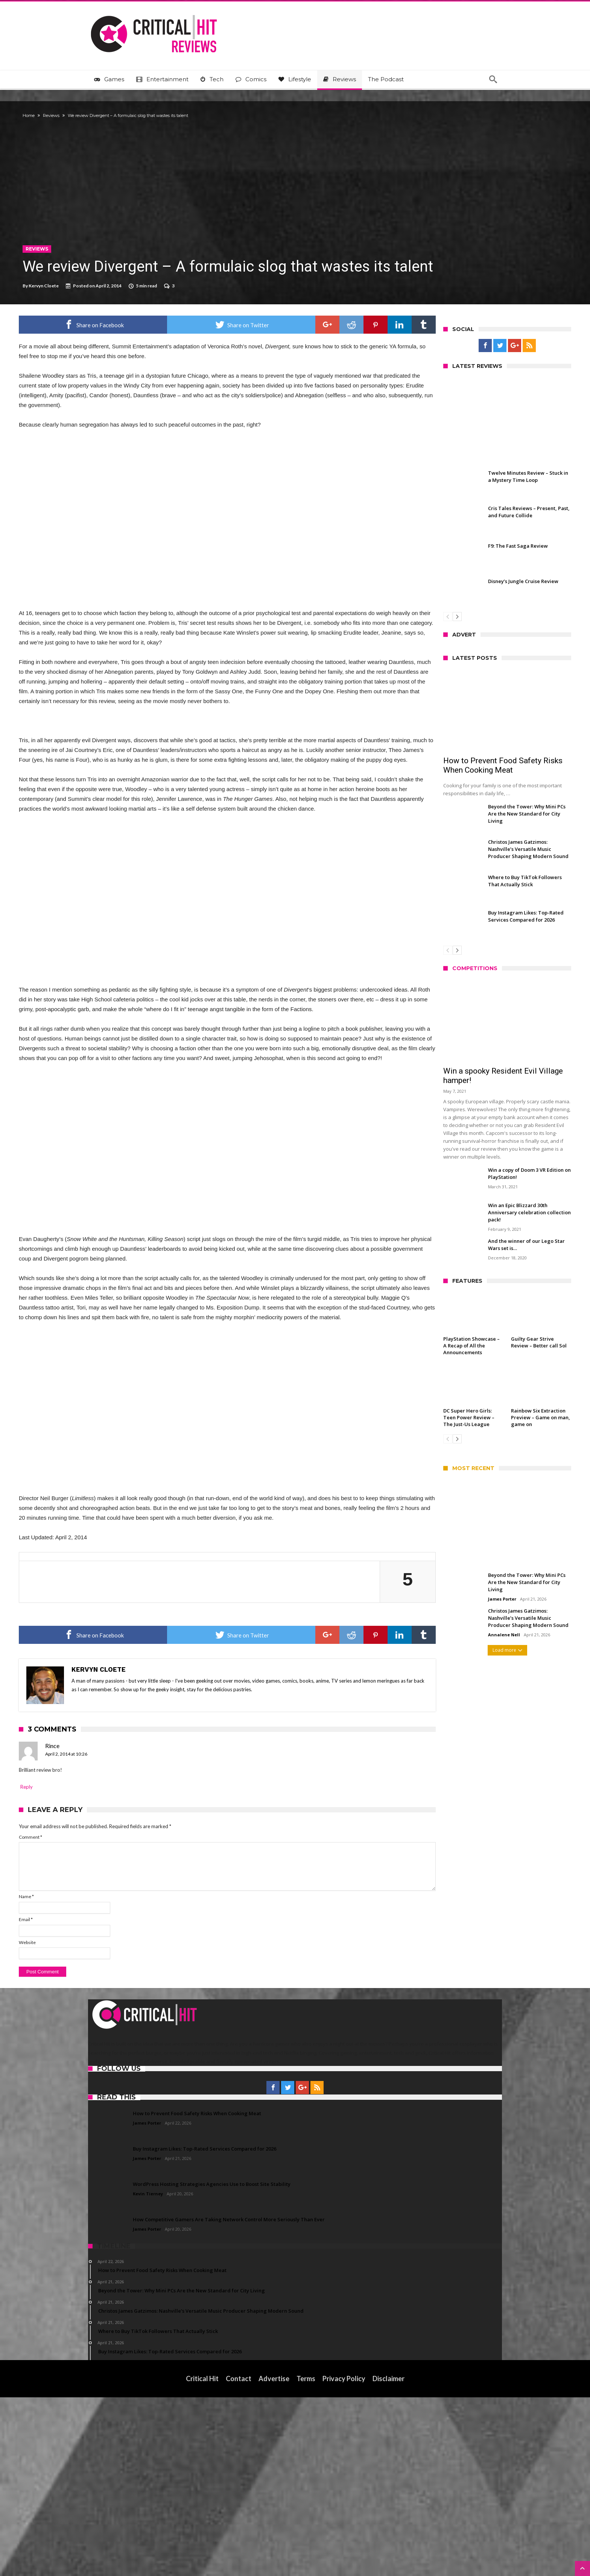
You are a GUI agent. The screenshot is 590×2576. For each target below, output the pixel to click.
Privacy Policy (343, 2557)
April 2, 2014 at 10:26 (135, 1932)
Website (96, 2121)
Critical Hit (202, 2557)
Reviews (120, 115)
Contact (238, 2557)
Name (95, 2075)
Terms (306, 2557)
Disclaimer (388, 2557)
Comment (99, 2016)
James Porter (433, 1599)
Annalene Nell (435, 1634)
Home (98, 115)
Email (95, 2098)
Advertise (274, 2557)
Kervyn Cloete (113, 286)
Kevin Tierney (148, 2372)
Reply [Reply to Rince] (96, 1965)
